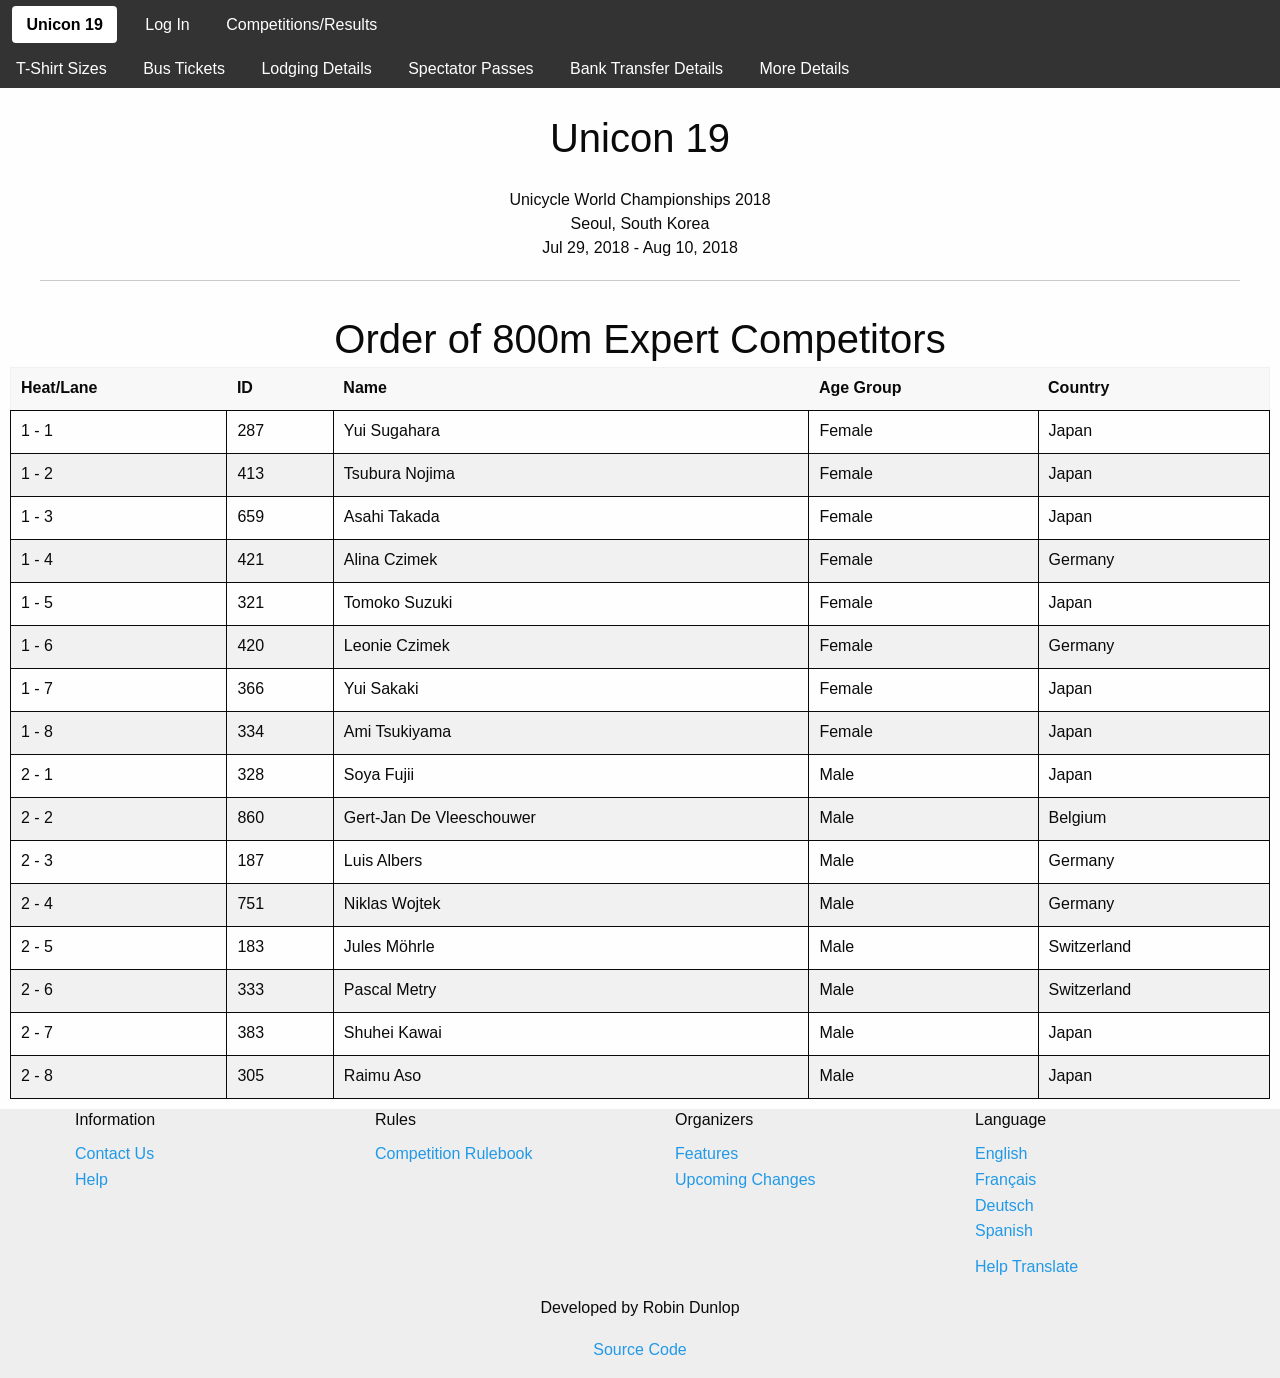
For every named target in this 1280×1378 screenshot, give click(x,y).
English (1001, 1153)
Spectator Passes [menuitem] (470, 68)
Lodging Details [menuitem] (316, 68)
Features (706, 1153)
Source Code (639, 1349)
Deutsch (1004, 1205)
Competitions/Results (301, 24)
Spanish (1004, 1230)
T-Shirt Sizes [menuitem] (61, 68)
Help (91, 1179)
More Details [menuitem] (804, 68)
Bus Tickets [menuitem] (184, 68)
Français (1005, 1179)
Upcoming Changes (745, 1179)
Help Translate (1026, 1266)
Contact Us (114, 1153)
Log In (167, 24)
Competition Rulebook (453, 1153)
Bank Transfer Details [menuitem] (646, 68)
